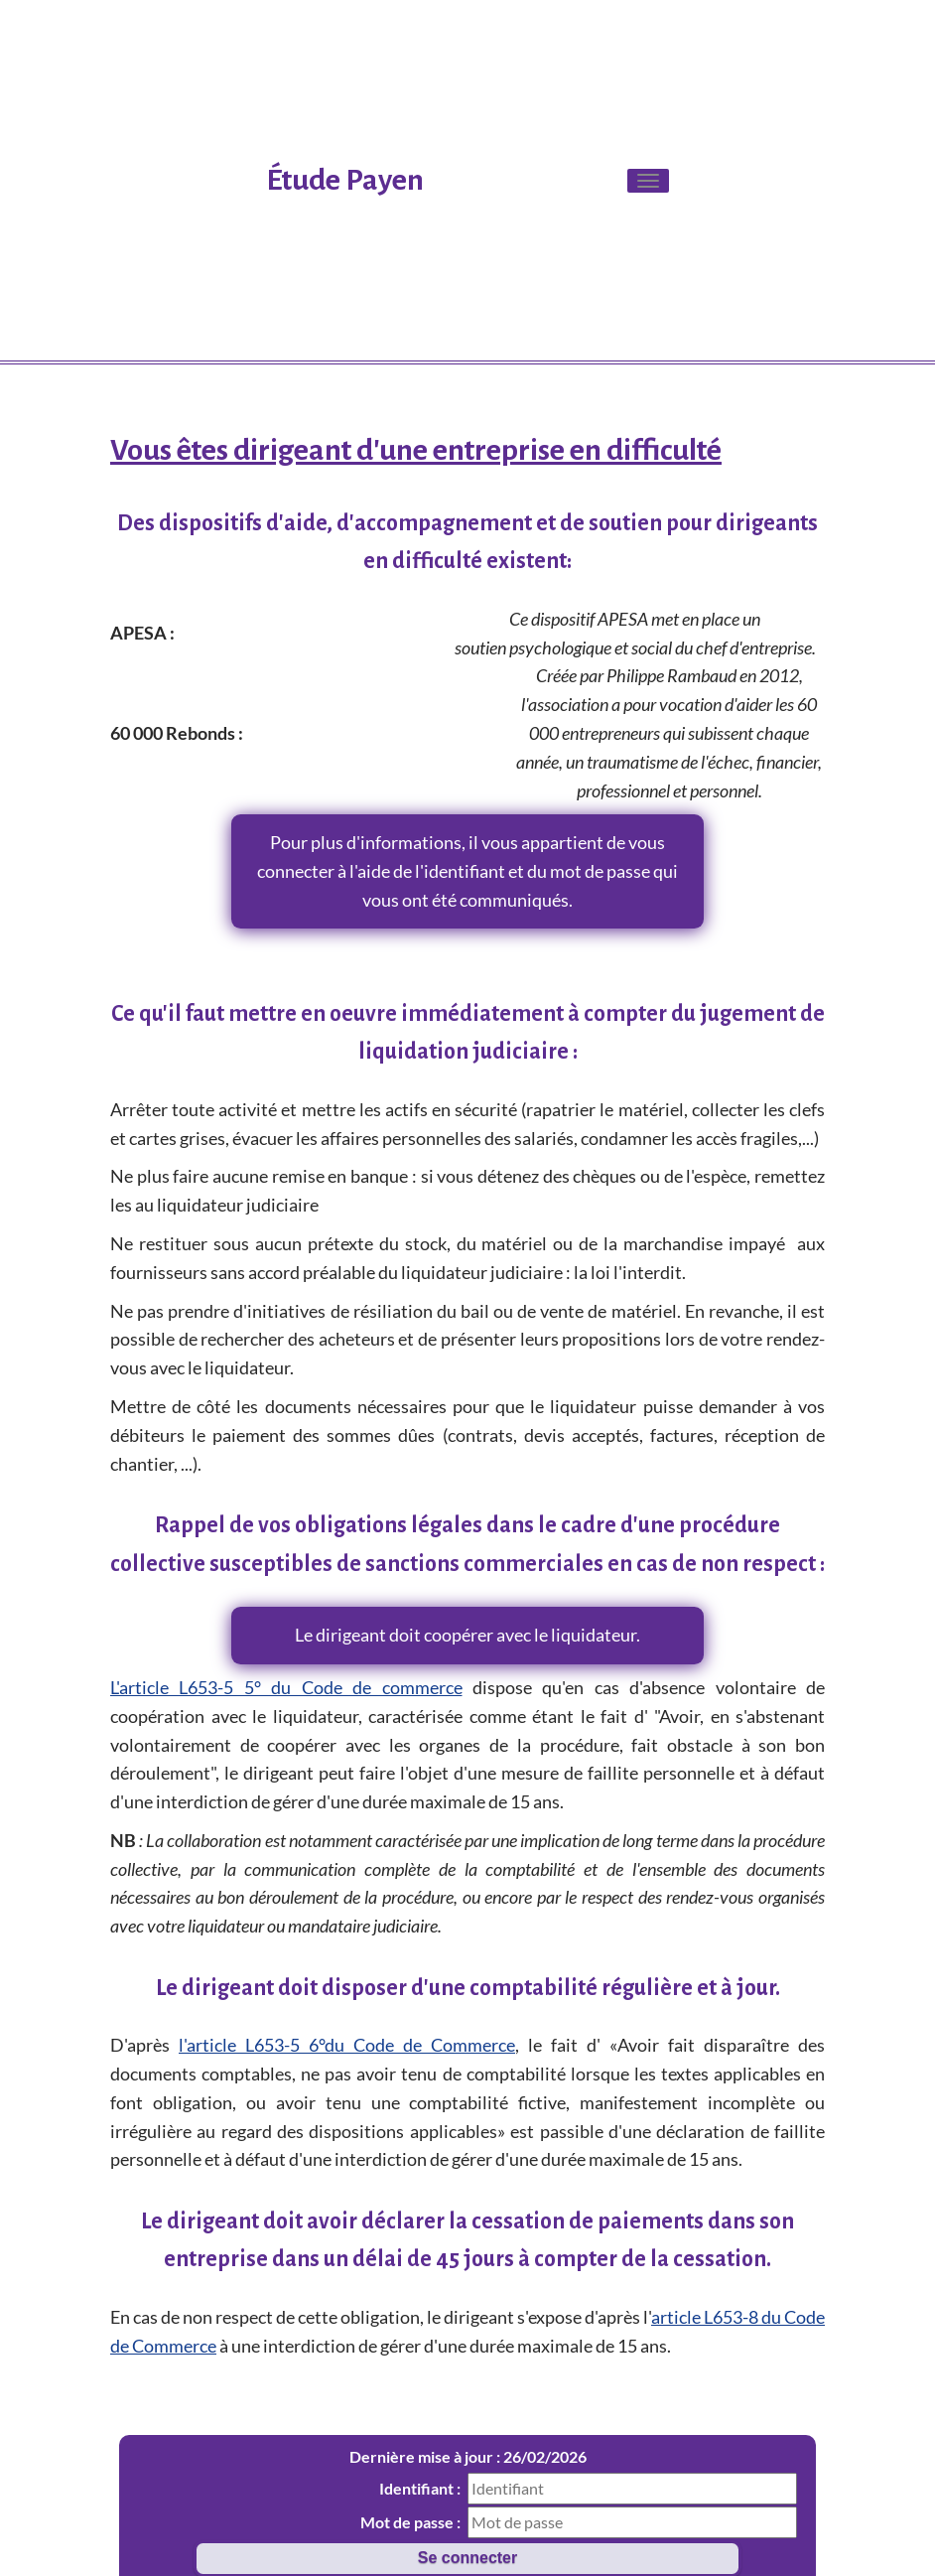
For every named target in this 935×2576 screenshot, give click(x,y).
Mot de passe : (410, 2521)
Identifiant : (420, 2488)
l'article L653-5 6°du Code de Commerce (347, 2045)
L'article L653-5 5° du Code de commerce (286, 1687)
